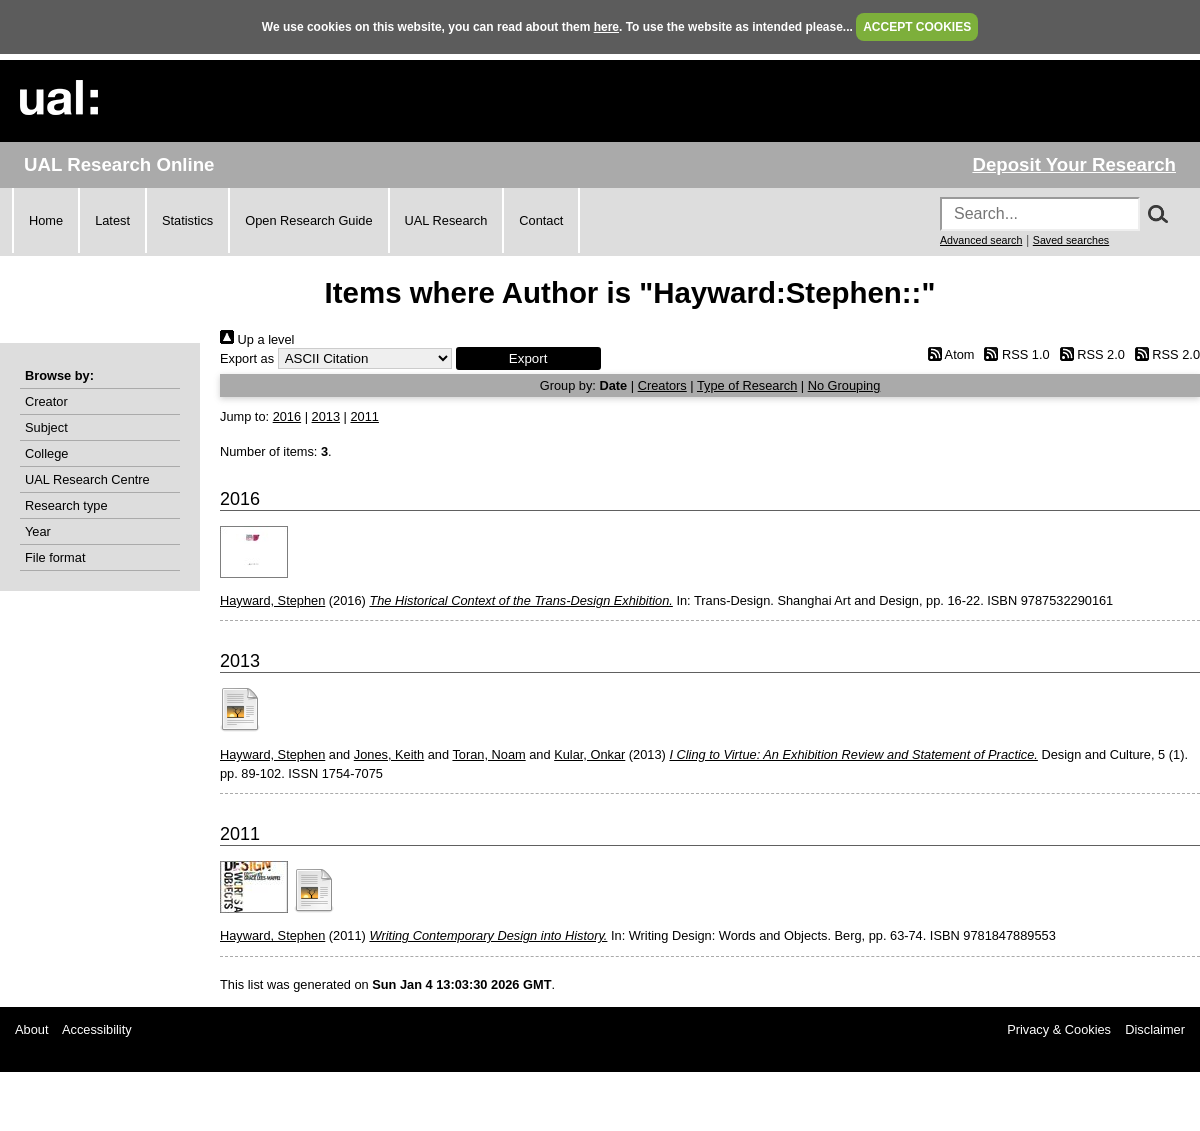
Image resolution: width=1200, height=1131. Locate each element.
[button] (528, 358)
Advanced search (981, 240)
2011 (364, 416)
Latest (112, 220)
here (606, 27)
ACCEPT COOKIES (917, 27)
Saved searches (1071, 240)
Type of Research (747, 385)
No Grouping (844, 385)
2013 (326, 416)
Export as (247, 358)
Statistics (187, 220)
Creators (662, 385)
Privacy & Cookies (1059, 1029)
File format (55, 557)
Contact (541, 220)
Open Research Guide (308, 220)
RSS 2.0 (1089, 354)
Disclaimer (1155, 1029)
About (31, 1029)
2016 (287, 416)
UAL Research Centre (87, 479)
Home (46, 220)
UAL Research (446, 220)
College (46, 453)
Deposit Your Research (1074, 164)
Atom (947, 354)
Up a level (257, 339)
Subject (46, 427)
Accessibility (97, 1029)
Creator (46, 401)
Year (38, 531)
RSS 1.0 (1014, 354)
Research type (66, 505)
